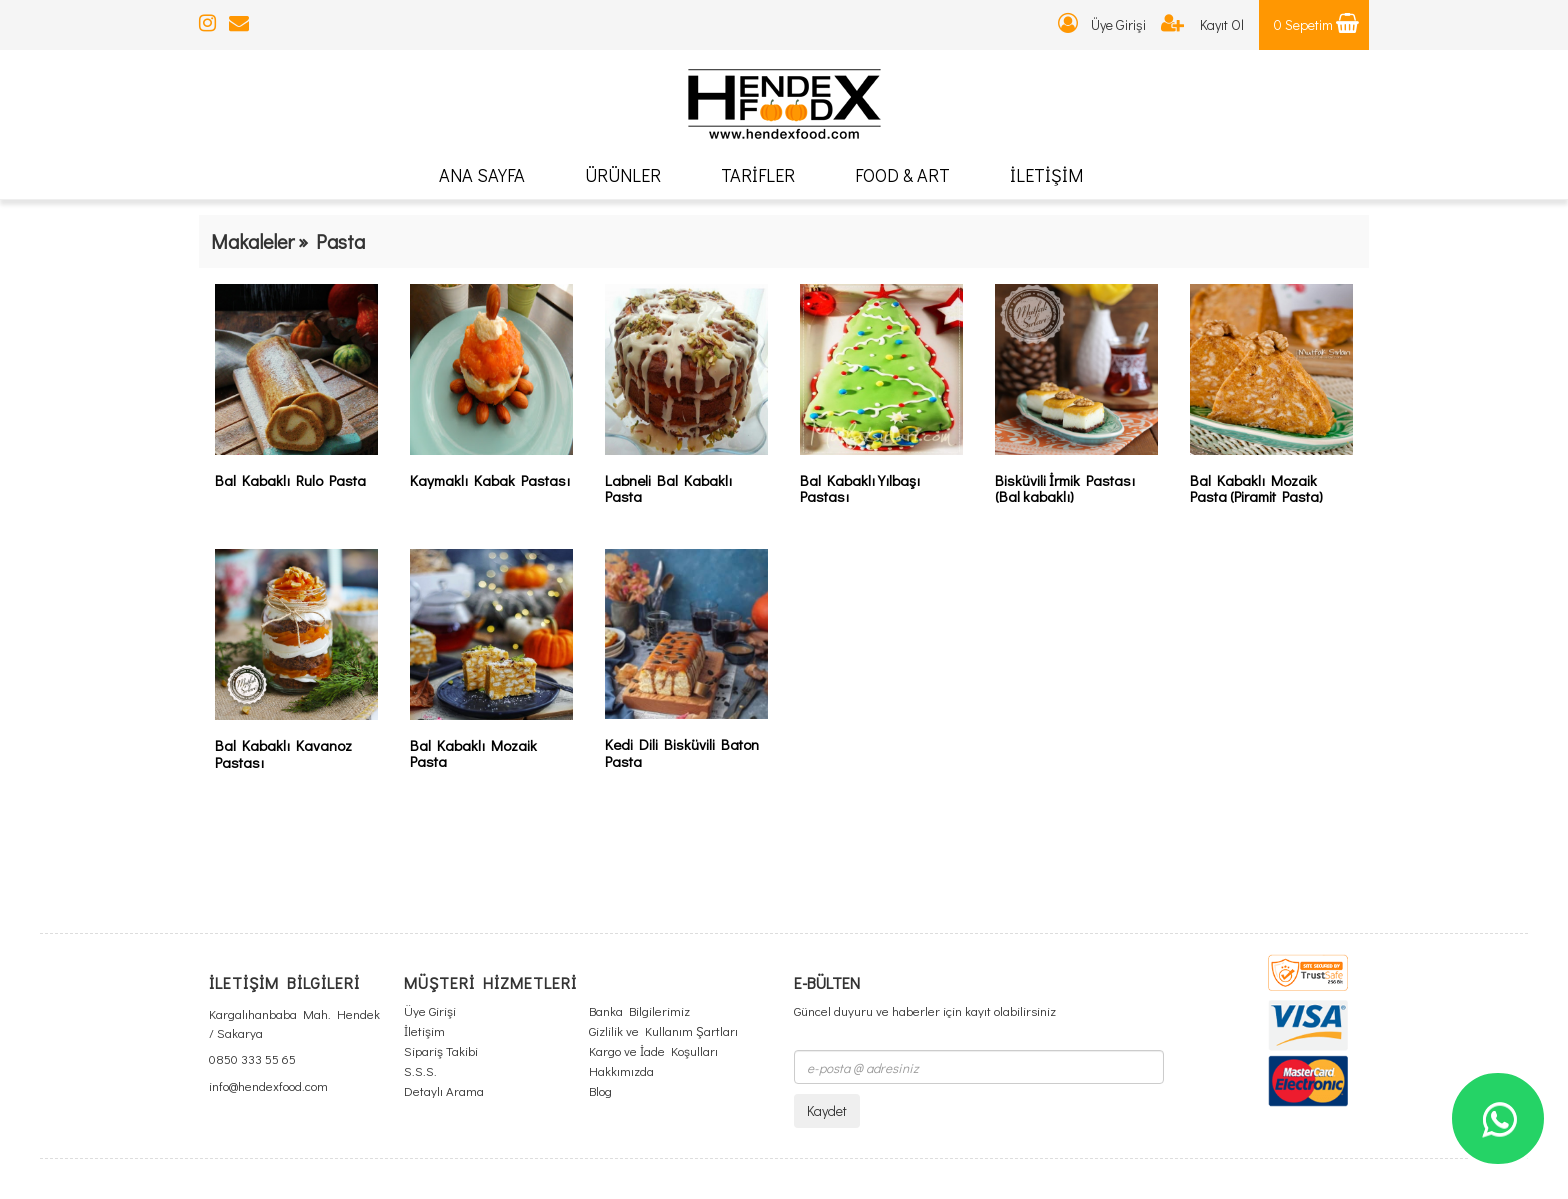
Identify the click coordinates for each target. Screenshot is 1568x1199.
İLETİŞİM (1046, 175)
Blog (600, 1090)
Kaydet (827, 1110)
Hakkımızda (621, 1070)
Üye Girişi (1102, 24)
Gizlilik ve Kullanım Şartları (663, 1030)
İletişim (424, 1030)
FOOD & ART (902, 175)
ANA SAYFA (482, 175)
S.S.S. (420, 1070)
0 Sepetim (1316, 24)
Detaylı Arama (444, 1090)
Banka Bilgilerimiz (639, 1010)
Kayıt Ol (1202, 24)
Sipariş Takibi (441, 1050)
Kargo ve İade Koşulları (653, 1050)
